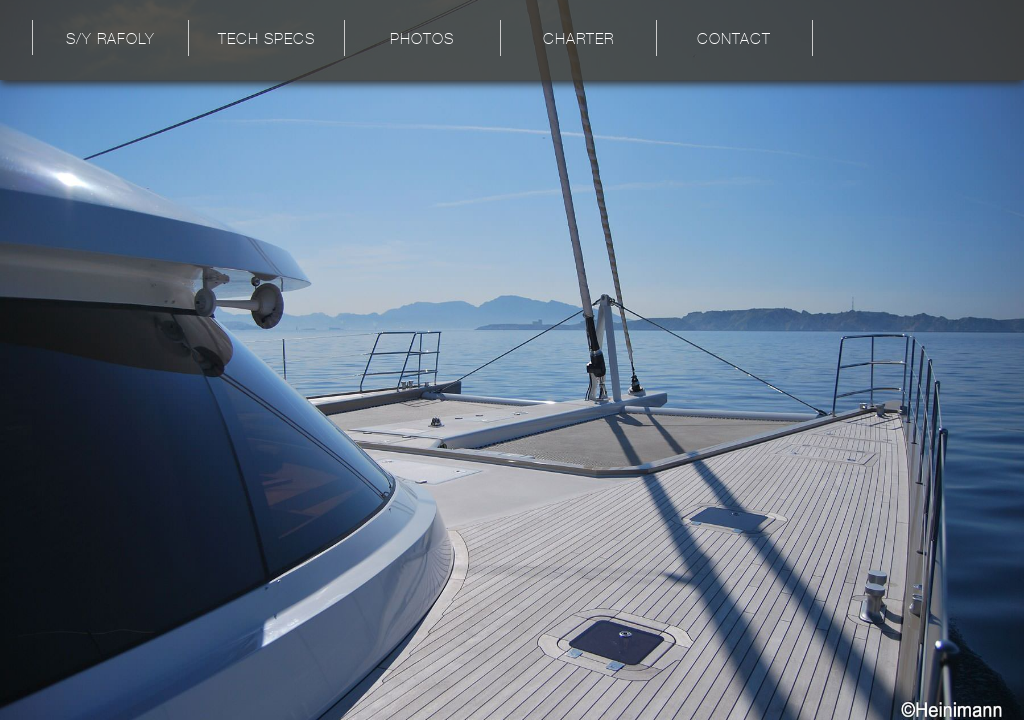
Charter (578, 40)
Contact (734, 40)
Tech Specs (266, 40)
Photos (422, 40)
